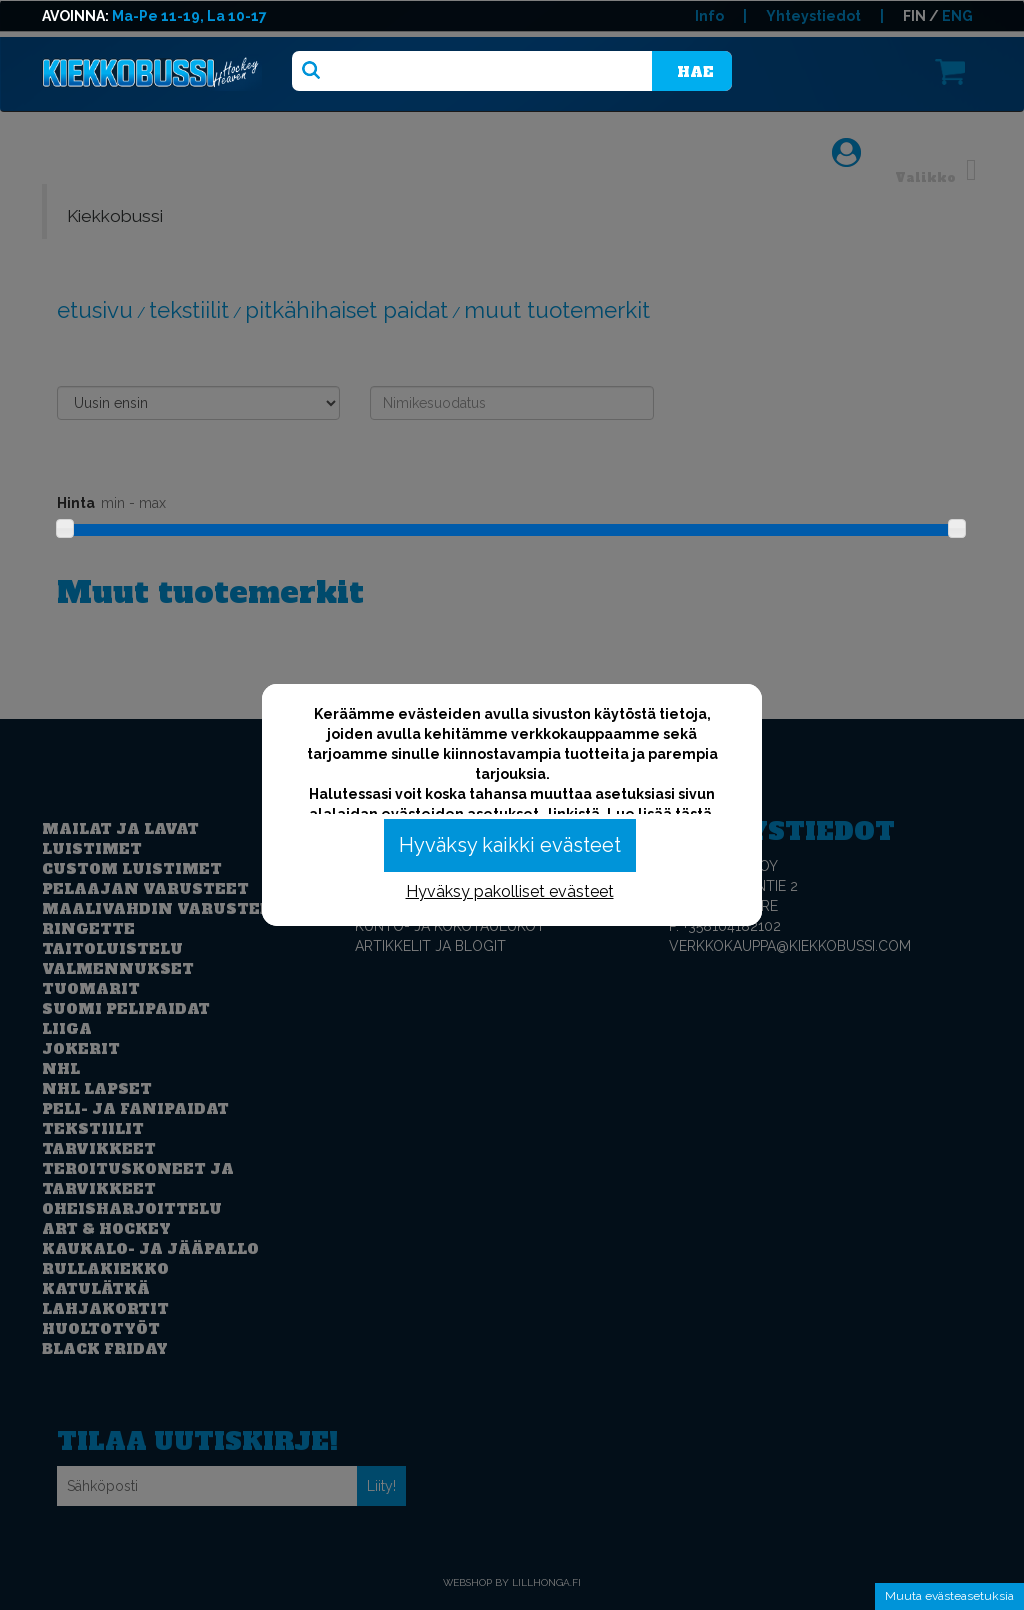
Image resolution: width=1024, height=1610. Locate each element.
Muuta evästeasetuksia (949, 1596)
